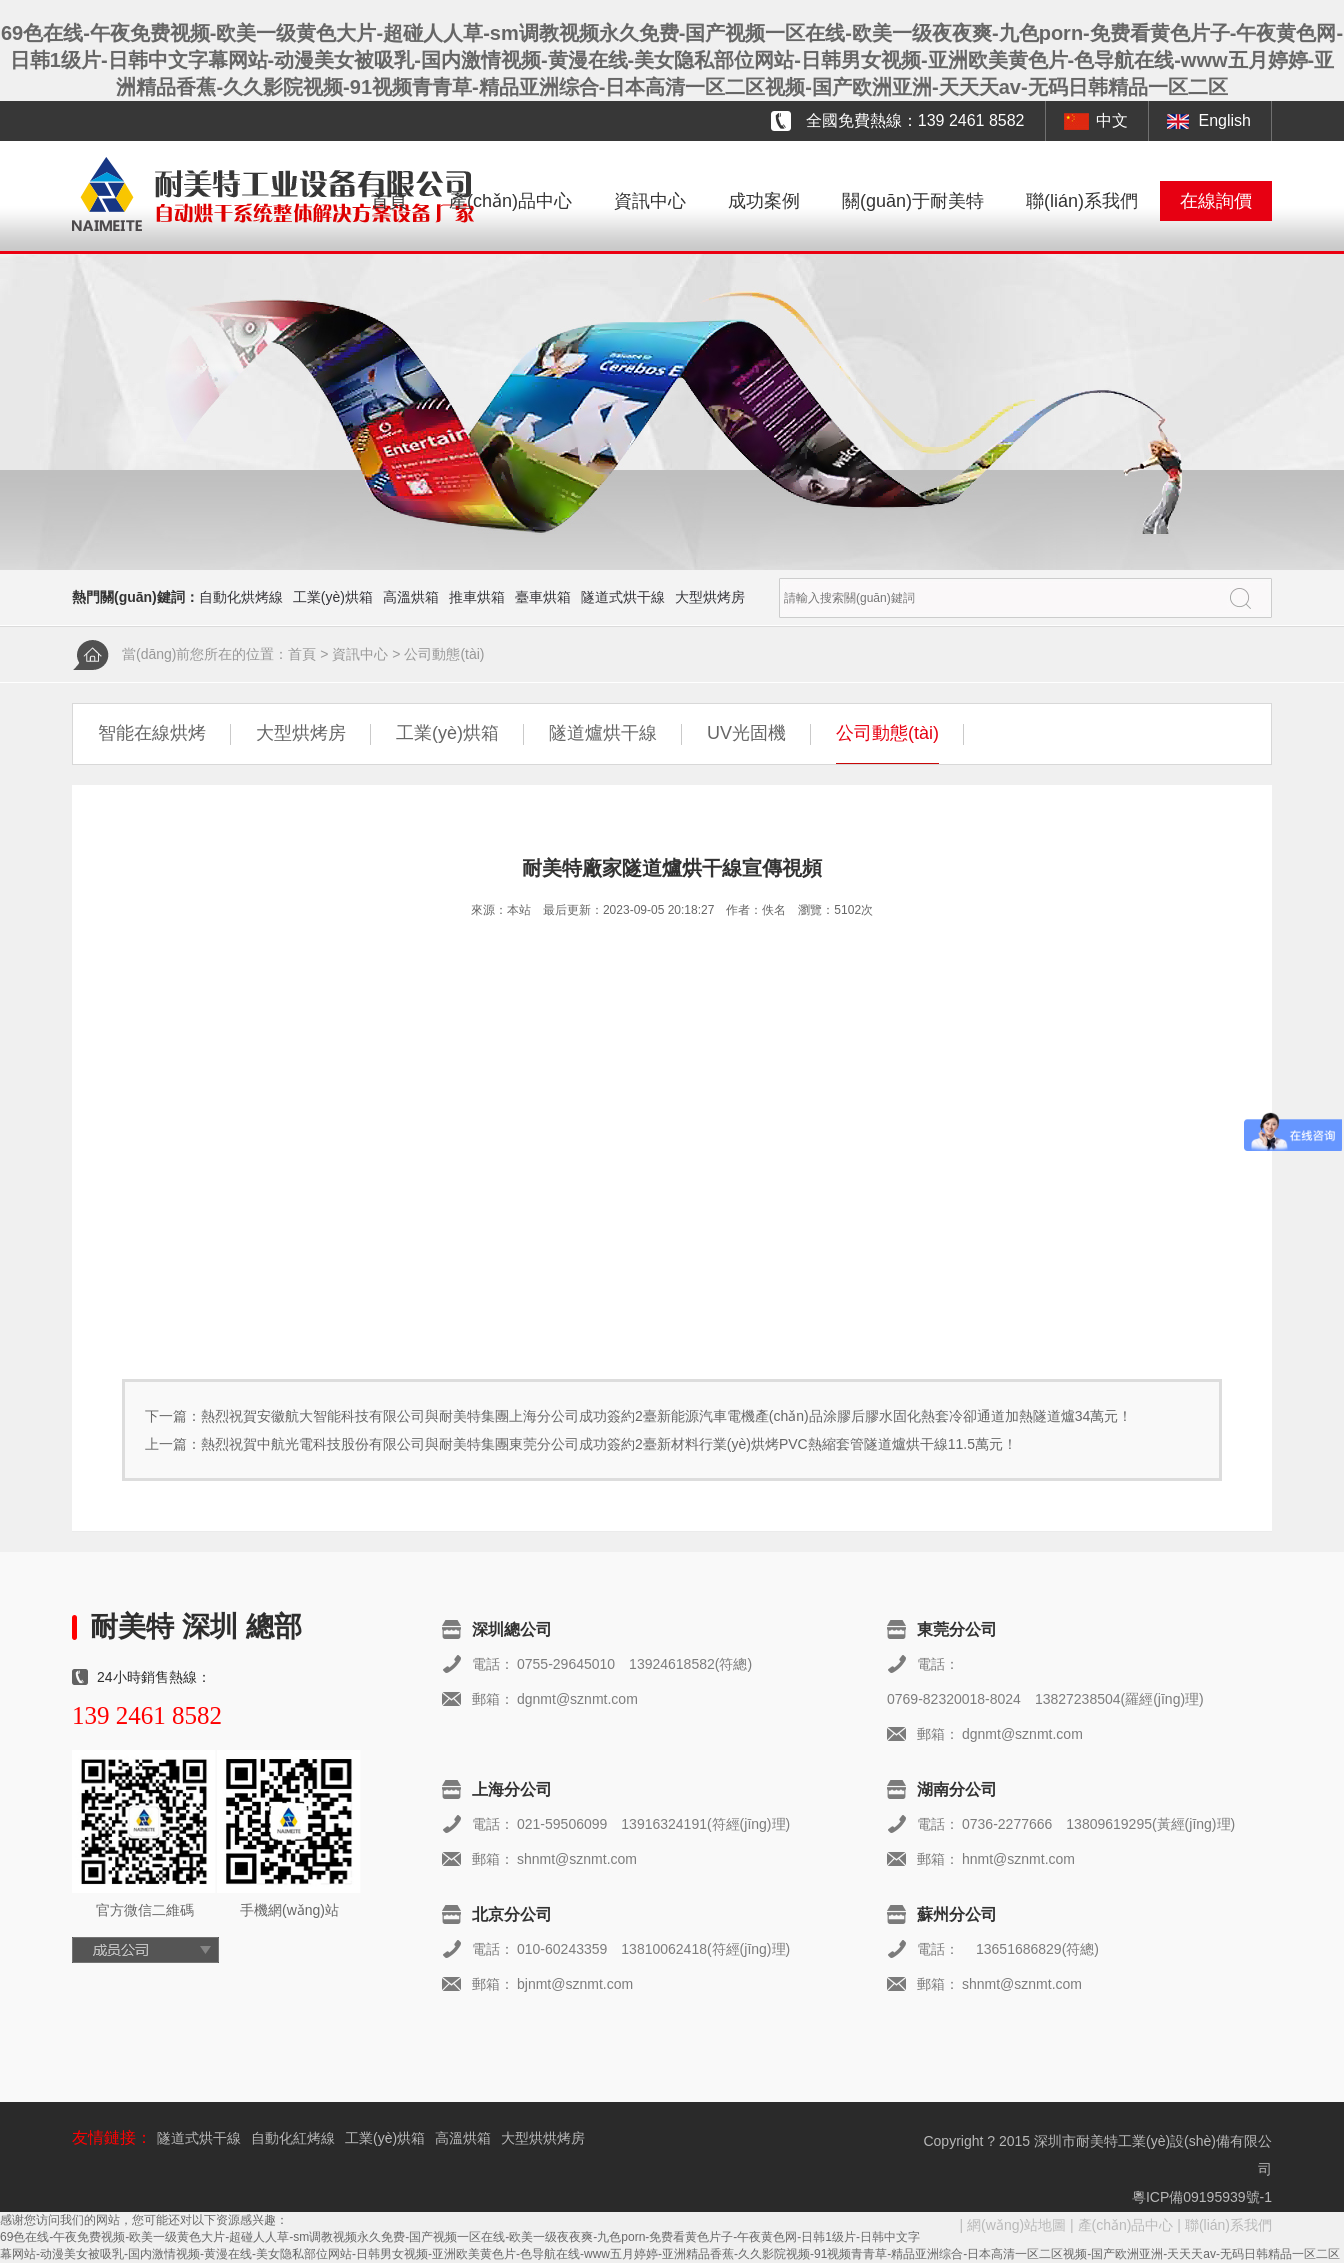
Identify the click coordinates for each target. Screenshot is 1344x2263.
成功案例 (764, 201)
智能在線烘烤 (152, 733)
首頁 (389, 201)
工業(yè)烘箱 (333, 597)
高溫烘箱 (411, 597)
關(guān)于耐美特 (913, 201)
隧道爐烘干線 (603, 733)
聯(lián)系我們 (1082, 201)
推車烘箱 (477, 597)
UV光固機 (746, 733)
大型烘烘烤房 (543, 2138)
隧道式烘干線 (623, 597)
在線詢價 (1216, 201)
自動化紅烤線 (293, 2138)
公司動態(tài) (444, 654)
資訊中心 (650, 201)
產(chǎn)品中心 (510, 201)
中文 (1112, 120)
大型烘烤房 (710, 597)
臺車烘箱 (543, 597)
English (1225, 120)
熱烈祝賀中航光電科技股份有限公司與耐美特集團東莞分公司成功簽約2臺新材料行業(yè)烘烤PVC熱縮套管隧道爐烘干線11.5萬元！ (609, 1444)
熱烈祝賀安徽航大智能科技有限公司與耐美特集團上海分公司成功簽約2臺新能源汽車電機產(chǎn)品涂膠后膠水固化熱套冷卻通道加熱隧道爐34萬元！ (666, 1416)
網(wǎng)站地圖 (1016, 2225)
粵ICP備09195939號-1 (1202, 2197)
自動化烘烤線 (241, 597)
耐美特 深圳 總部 (196, 1626)
